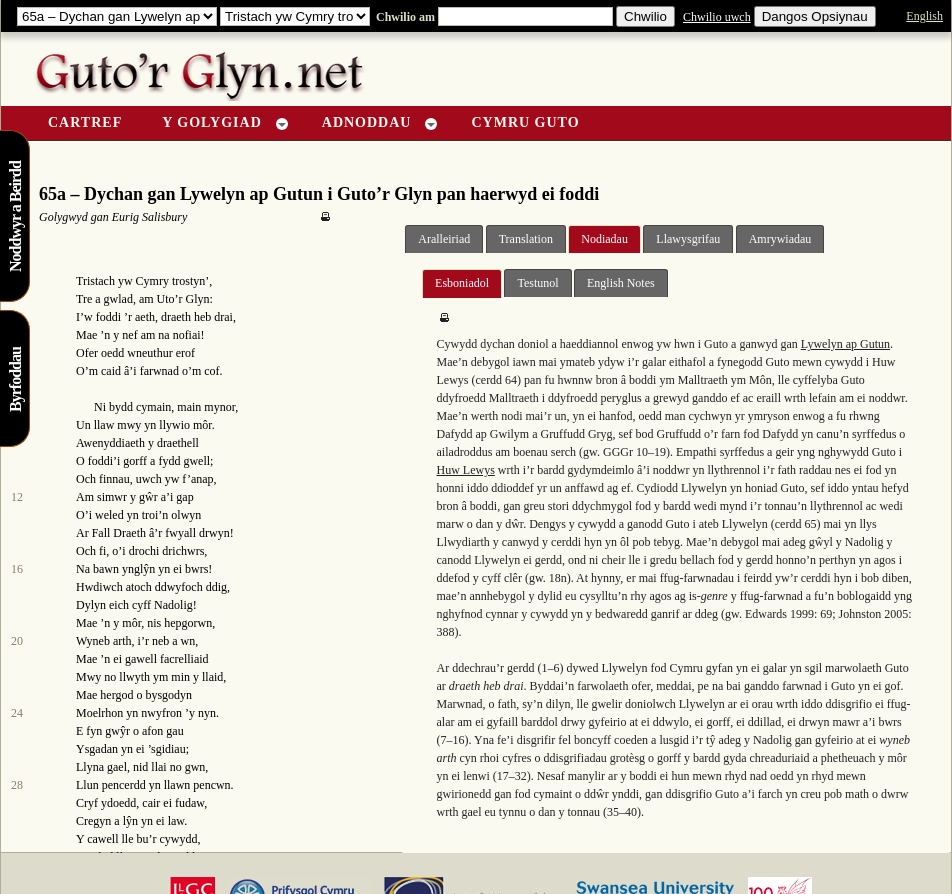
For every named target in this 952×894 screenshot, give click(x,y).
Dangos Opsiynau (815, 16)
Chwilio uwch (717, 17)
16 (17, 569)
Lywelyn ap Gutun (845, 344)
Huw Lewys (465, 470)
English (924, 16)
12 (17, 497)
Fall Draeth (119, 533)
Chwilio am (404, 17)
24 (17, 713)
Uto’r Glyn (183, 299)
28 (17, 785)
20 (17, 641)
